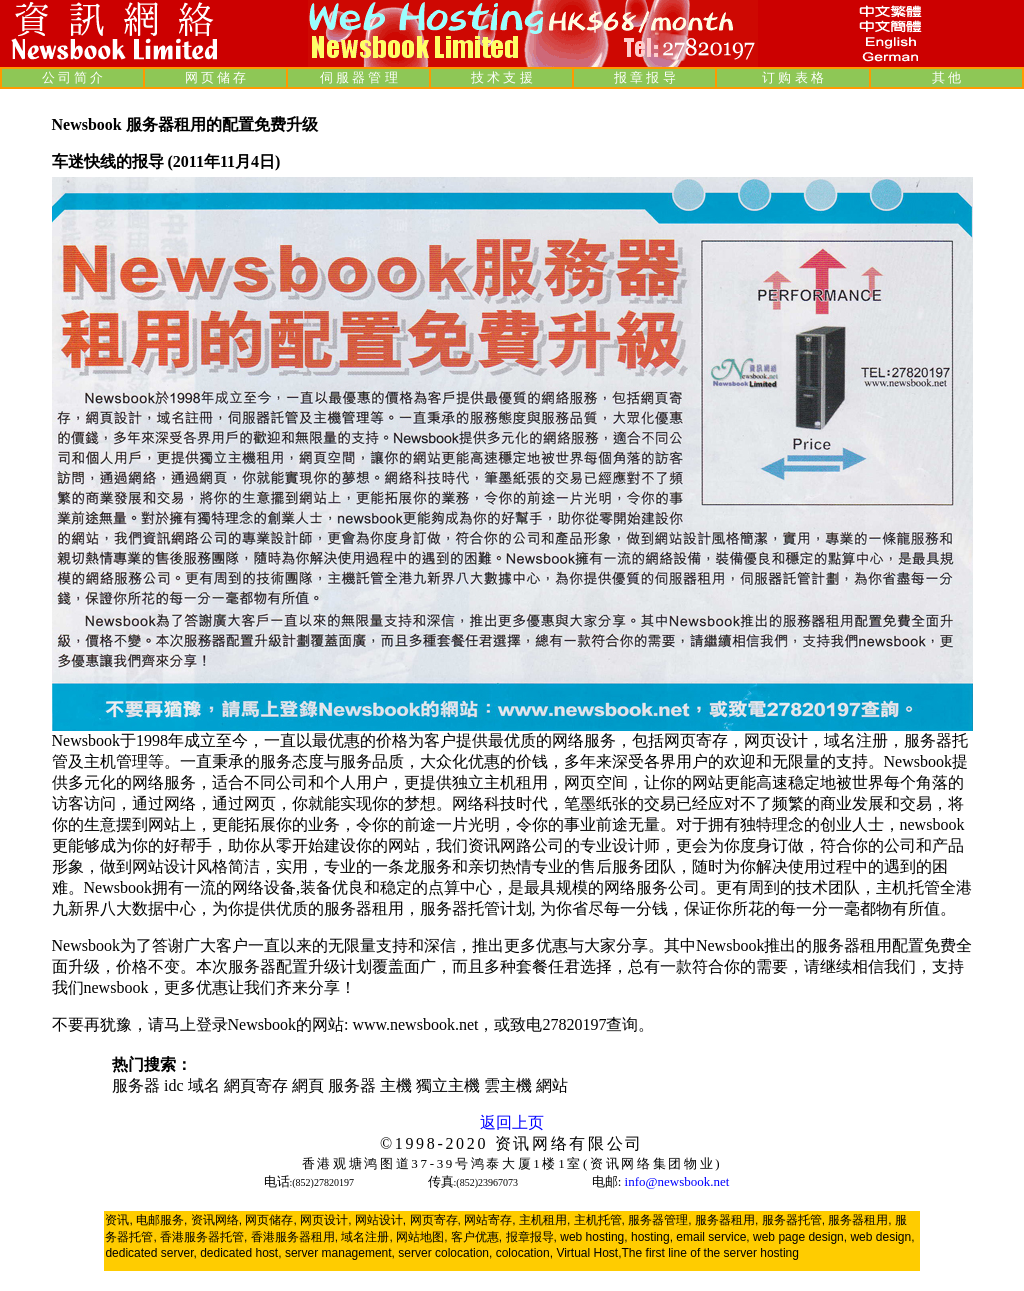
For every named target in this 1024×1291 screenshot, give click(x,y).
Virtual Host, (588, 1253)
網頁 (308, 1085)
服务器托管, (793, 1220)
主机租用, (544, 1220)
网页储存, (270, 1220)
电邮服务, (161, 1220)
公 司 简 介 (73, 77)
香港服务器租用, (294, 1237)
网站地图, (421, 1237)
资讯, (118, 1220)
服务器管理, (659, 1220)
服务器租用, (726, 1220)
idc (174, 1085)
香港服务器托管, (203, 1237)
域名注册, (366, 1237)
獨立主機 (448, 1085)
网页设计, (325, 1220)
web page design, (800, 1237)
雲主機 (508, 1085)
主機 (396, 1085)
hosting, (652, 1237)
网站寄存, (489, 1220)
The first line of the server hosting (710, 1253)
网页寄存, (435, 1220)
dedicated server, (150, 1253)
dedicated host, (240, 1253)
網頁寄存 (256, 1085)
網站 (552, 1085)
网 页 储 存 (216, 77)
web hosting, (593, 1237)
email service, (712, 1237)
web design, (882, 1237)
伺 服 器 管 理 (359, 77)
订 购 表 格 (793, 77)
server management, (341, 1253)
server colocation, (445, 1253)
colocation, (524, 1253)
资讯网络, (216, 1220)
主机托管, (599, 1220)
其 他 (946, 77)
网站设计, (380, 1220)
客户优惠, (476, 1237)
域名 (204, 1085)
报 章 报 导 (645, 77)
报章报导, (531, 1237)
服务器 (136, 1085)
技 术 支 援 (502, 77)
